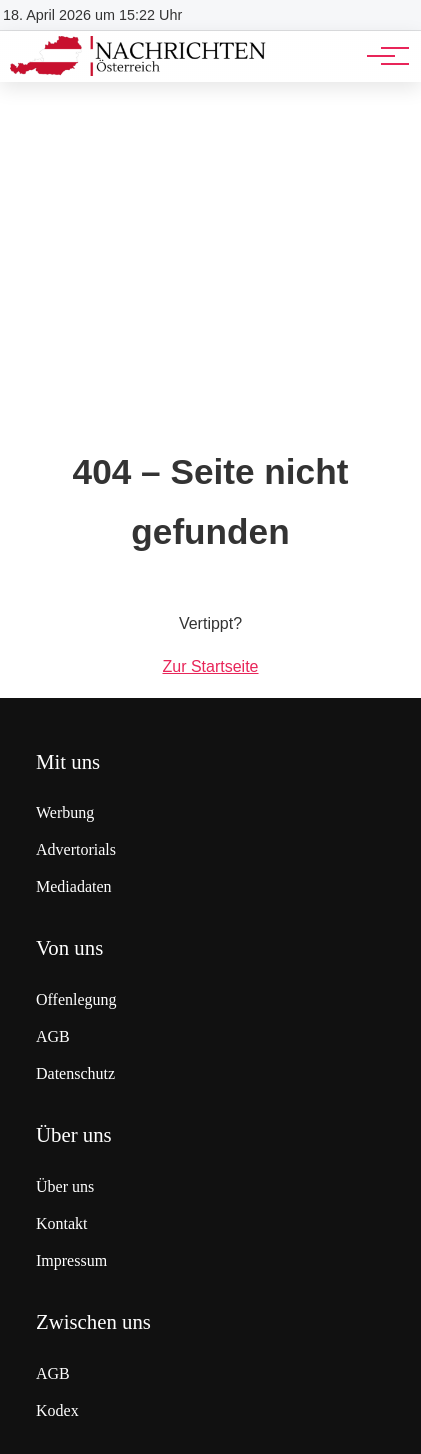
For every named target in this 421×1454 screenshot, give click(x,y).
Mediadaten (74, 886)
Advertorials (76, 849)
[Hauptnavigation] (381, 56)
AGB (53, 1036)
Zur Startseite (210, 666)
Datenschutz (75, 1073)
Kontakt (62, 1223)
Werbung (65, 812)
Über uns (65, 1186)
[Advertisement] (210, 243)
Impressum (71, 1260)
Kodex (57, 1410)
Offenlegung (76, 999)
